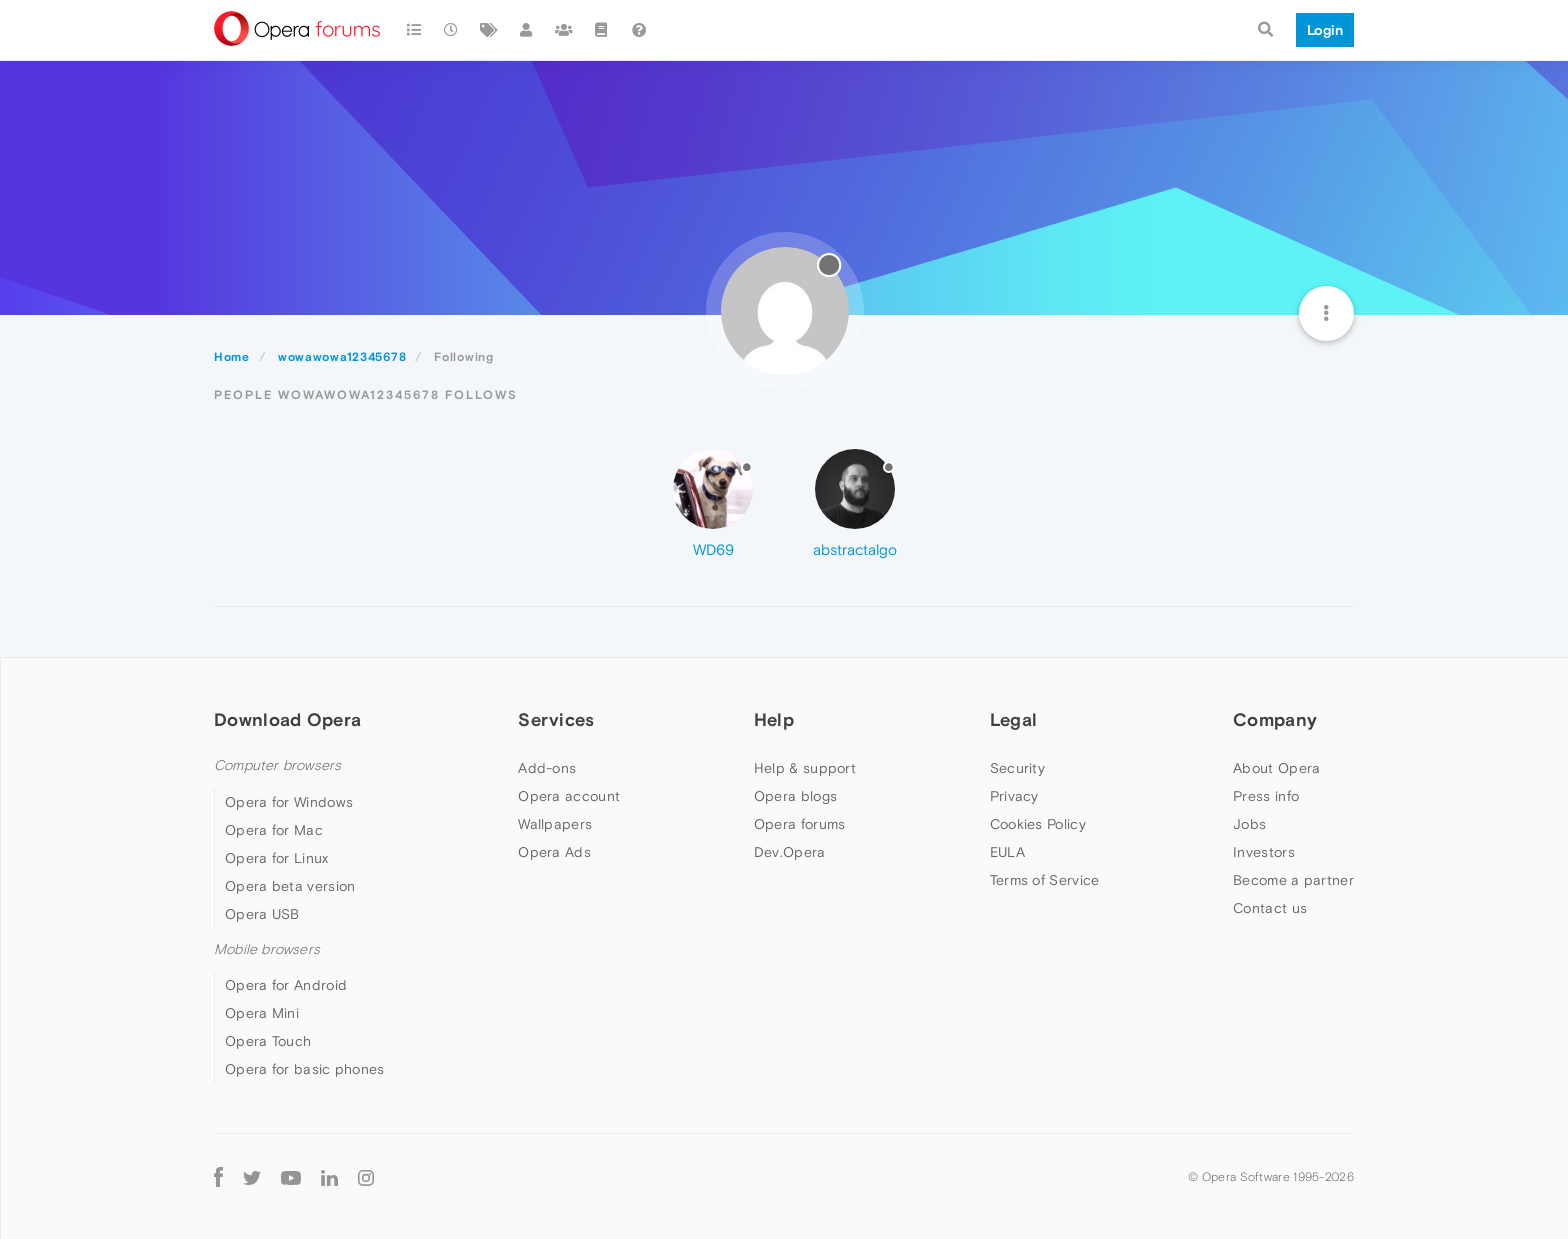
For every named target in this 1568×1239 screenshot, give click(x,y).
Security (1017, 768)
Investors (1264, 852)
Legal (1014, 719)
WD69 (713, 549)
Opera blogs (795, 796)
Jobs (1249, 824)
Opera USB (262, 914)
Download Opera (287, 719)
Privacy (1014, 796)
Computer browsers (277, 765)
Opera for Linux (277, 858)
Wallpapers (555, 824)
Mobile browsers (267, 949)
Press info (1266, 796)
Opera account (569, 796)
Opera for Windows (289, 802)
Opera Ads (554, 852)
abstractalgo (855, 549)
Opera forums (800, 824)
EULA (1007, 852)
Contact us (1270, 908)
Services (556, 719)
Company (1275, 719)
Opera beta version (290, 886)
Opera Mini (262, 1013)
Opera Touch (268, 1041)
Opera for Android (286, 985)
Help (774, 719)
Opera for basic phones (305, 1069)
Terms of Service (1045, 880)
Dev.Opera (790, 852)
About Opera (1276, 768)
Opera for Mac (274, 830)
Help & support (805, 768)
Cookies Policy (1038, 824)
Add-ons (547, 768)
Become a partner (1293, 880)
